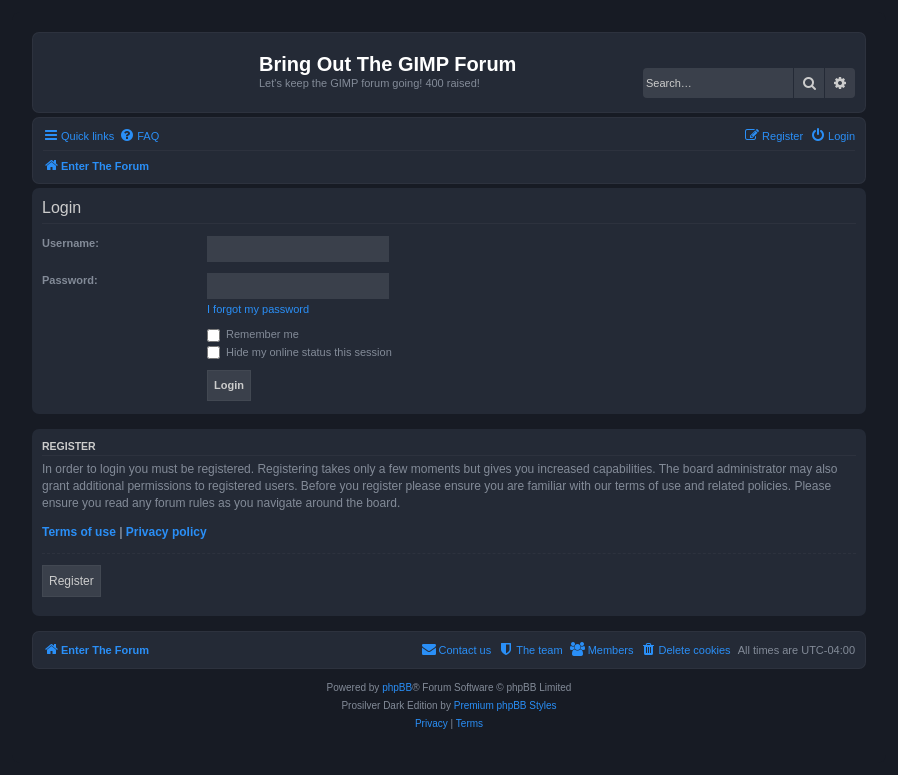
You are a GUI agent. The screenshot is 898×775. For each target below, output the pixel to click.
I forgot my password (258, 309)
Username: (70, 243)
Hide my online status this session (299, 352)
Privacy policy (166, 532)
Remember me (253, 334)
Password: (70, 280)
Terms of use (79, 532)
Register (71, 581)
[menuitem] (139, 136)
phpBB (397, 687)
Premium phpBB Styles (505, 705)
